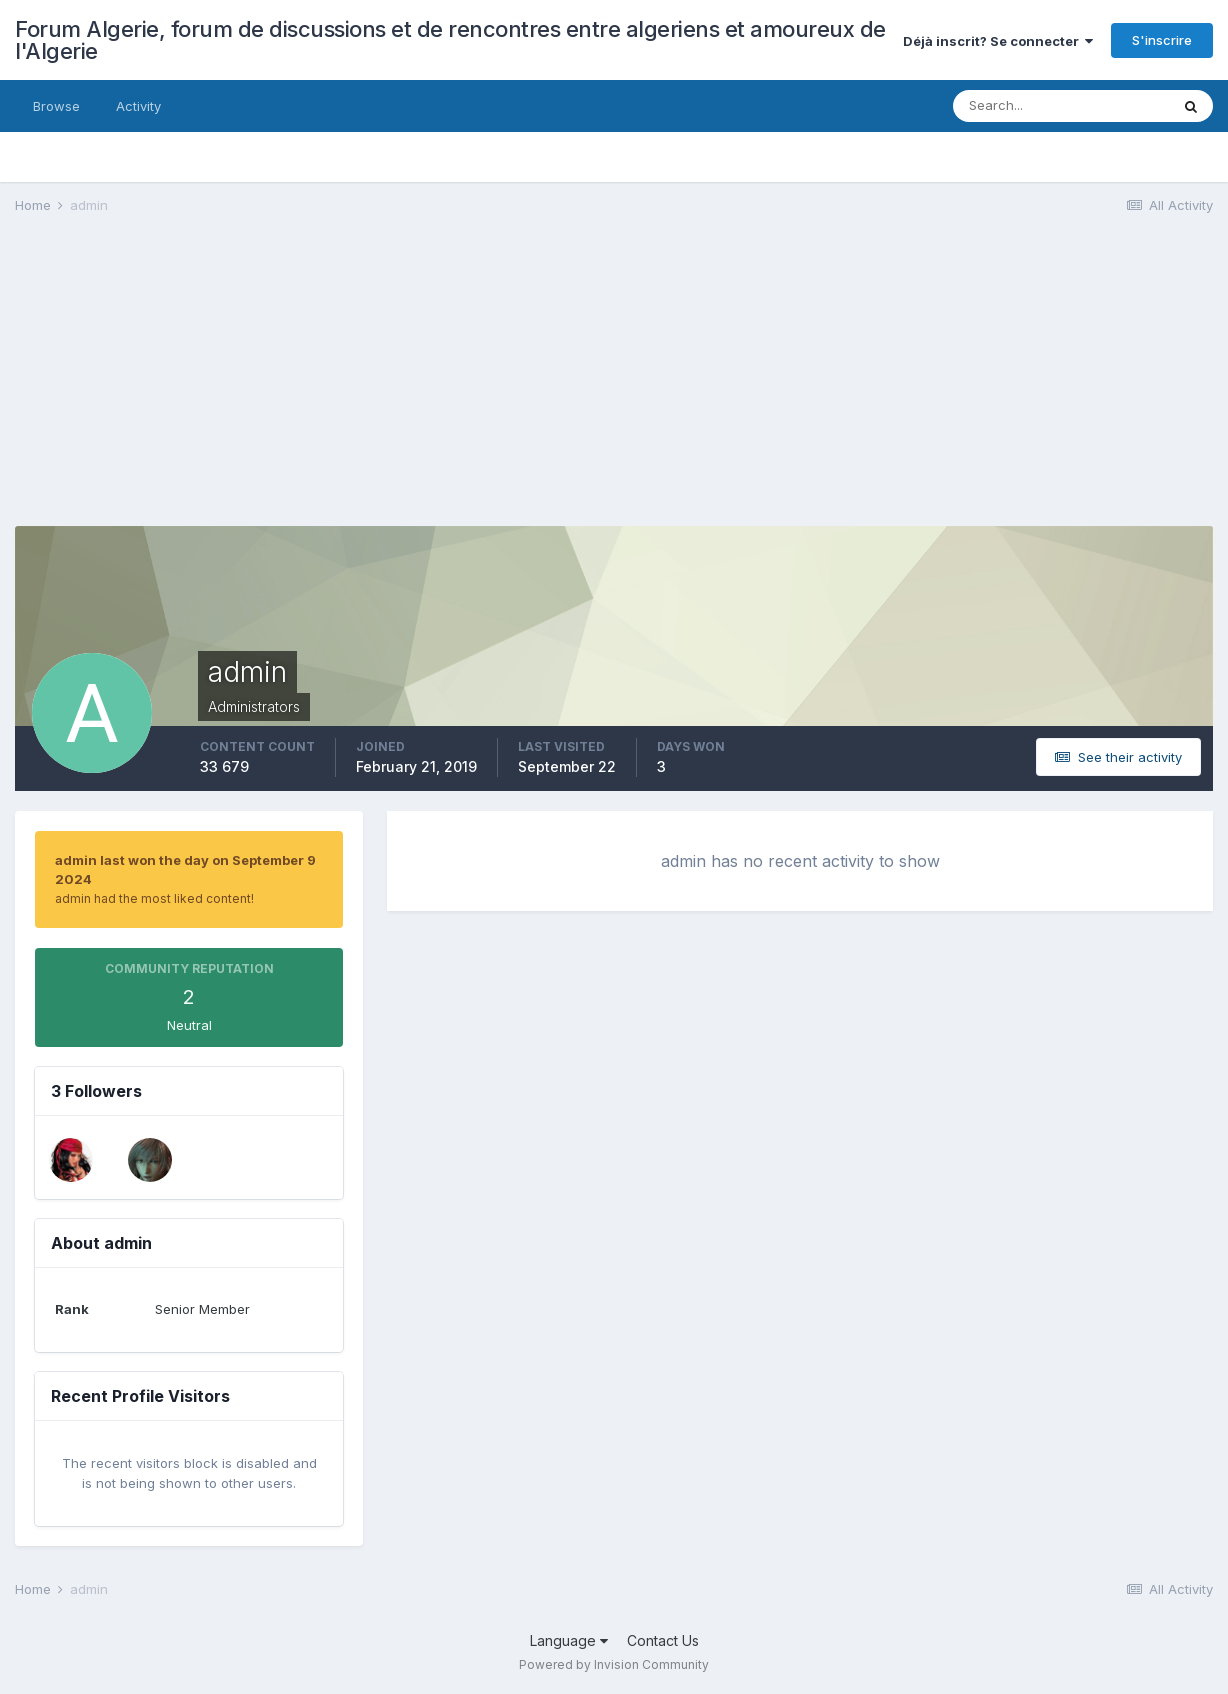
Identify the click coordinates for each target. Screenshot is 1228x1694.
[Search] (1061, 106)
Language (569, 1640)
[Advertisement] (379, 386)
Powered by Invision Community (614, 1664)
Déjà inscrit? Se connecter (998, 41)
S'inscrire (1162, 40)
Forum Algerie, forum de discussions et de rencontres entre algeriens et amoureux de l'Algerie (450, 40)
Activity (138, 106)
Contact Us (663, 1640)
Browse (56, 106)
